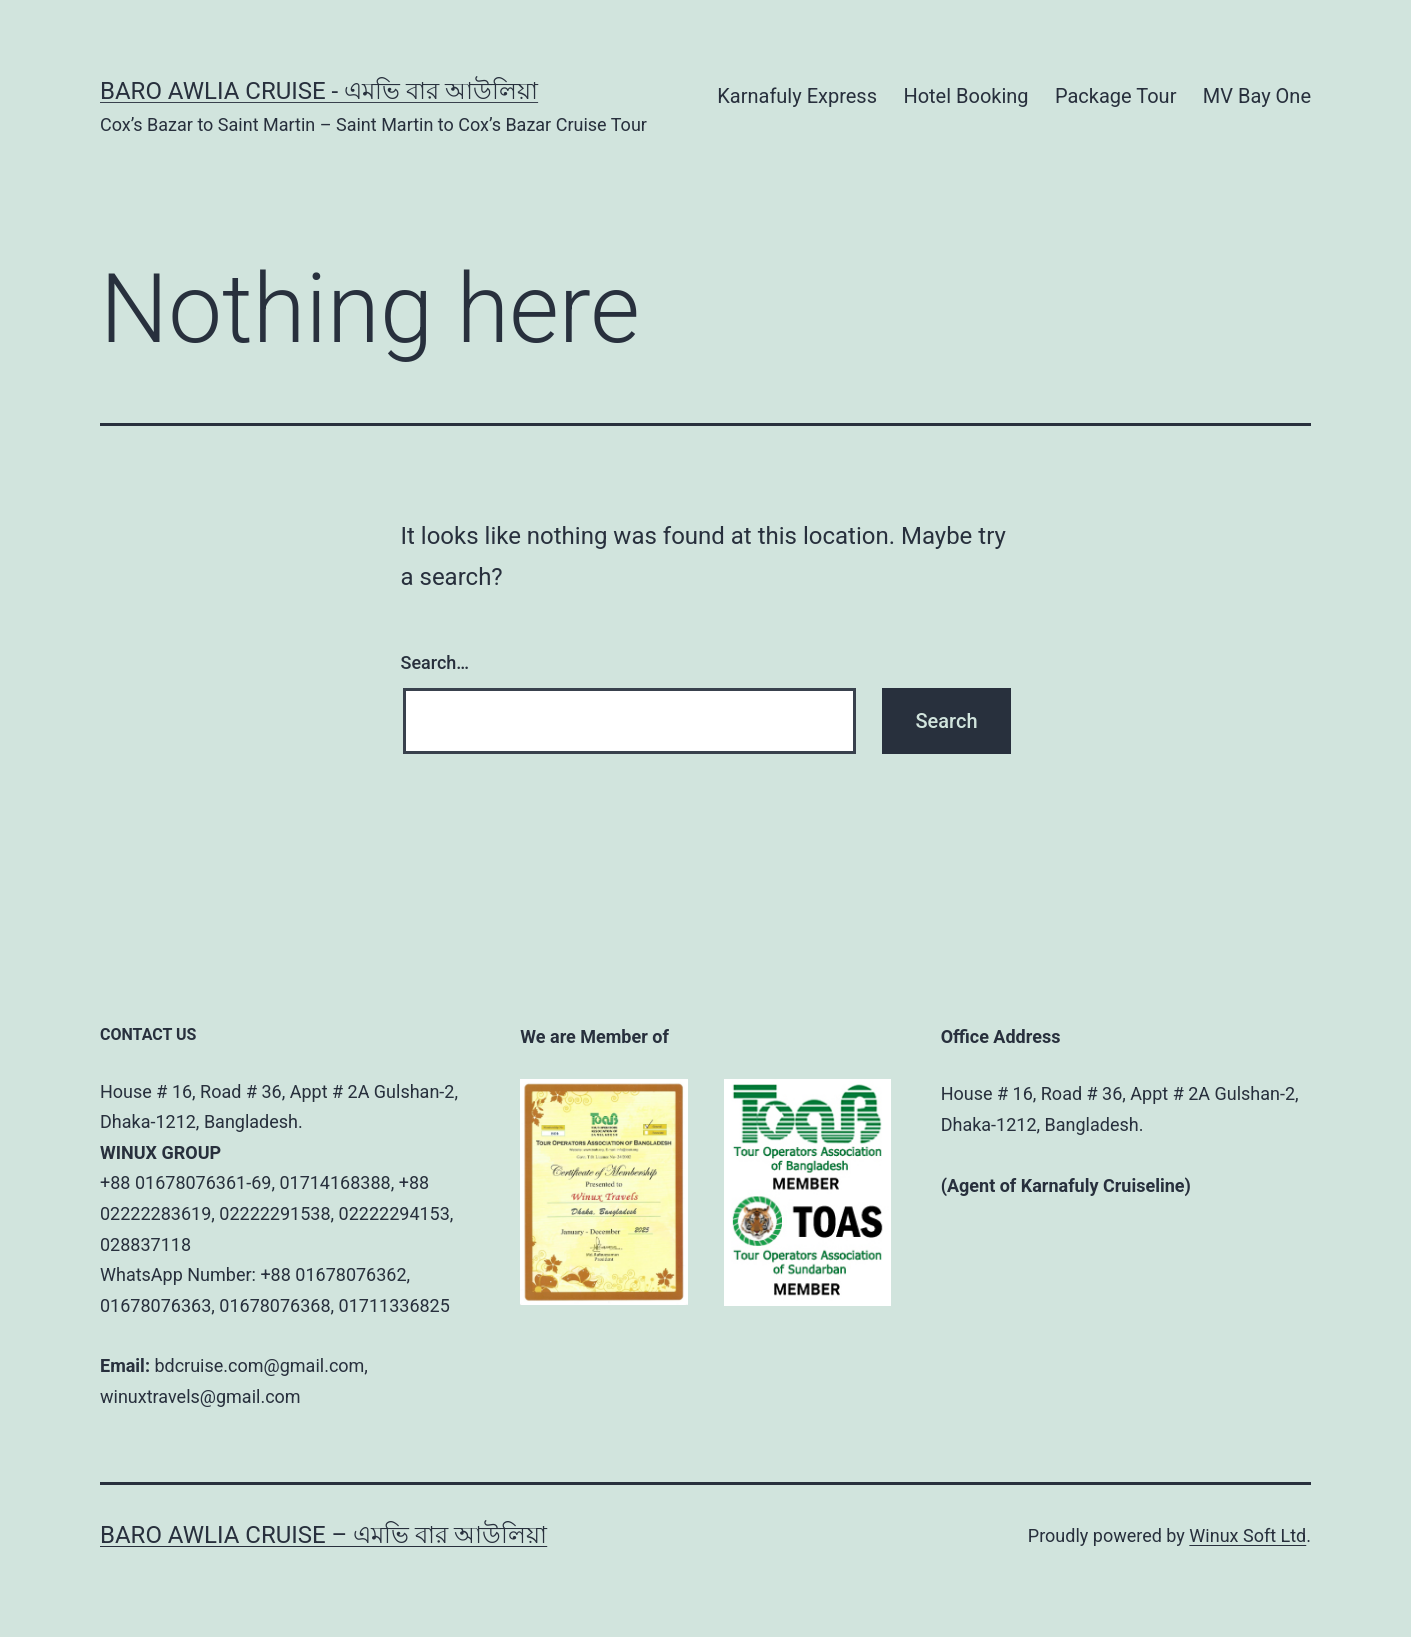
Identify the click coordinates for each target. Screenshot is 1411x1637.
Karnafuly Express (797, 96)
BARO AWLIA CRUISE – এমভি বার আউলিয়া (323, 1535)
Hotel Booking (965, 96)
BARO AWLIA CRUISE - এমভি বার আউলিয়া (319, 91)
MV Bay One (1257, 96)
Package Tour (1115, 96)
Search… (435, 662)
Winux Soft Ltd (1247, 1535)
